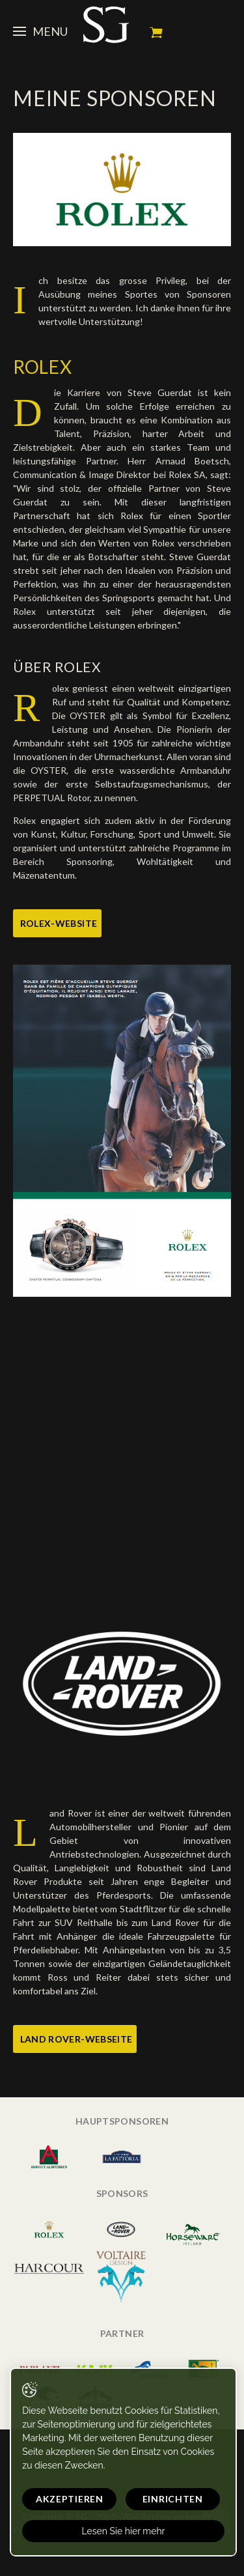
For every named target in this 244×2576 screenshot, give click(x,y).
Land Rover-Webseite (76, 2039)
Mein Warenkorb (156, 32)
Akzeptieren (69, 2498)
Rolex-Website (59, 923)
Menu (40, 31)
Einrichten (172, 2498)
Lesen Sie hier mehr (123, 2531)
